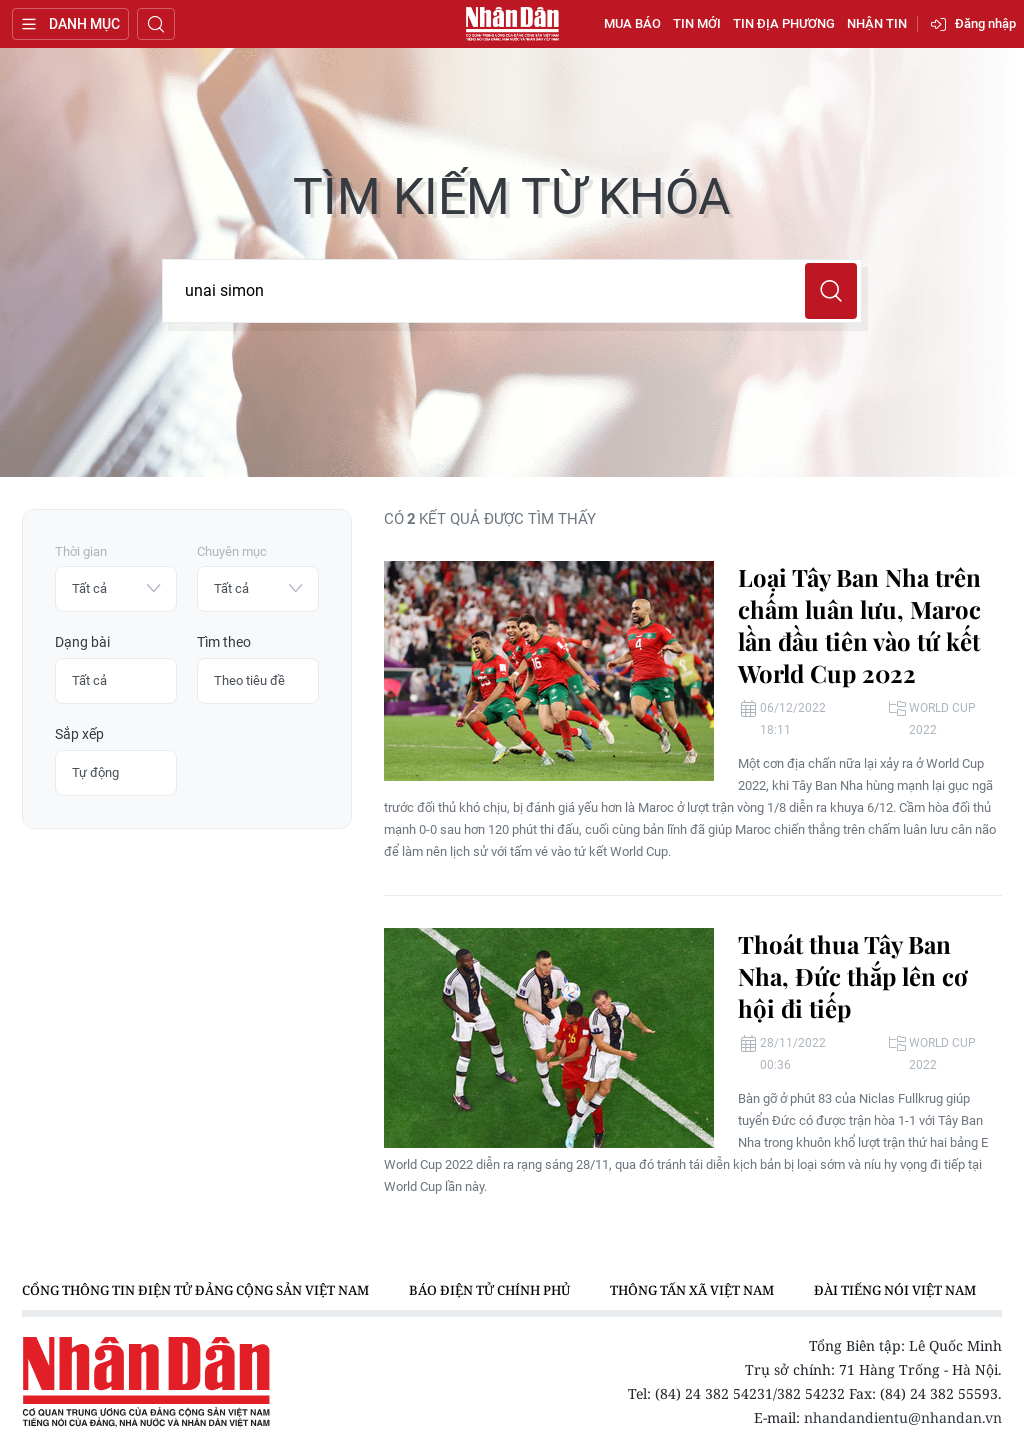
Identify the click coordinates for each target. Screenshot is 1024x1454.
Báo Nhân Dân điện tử (512, 24)
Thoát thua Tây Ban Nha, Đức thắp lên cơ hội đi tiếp (853, 976)
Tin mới (697, 23)
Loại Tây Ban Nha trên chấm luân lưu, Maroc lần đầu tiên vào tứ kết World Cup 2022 (859, 625)
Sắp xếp (79, 734)
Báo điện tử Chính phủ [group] (489, 1290)
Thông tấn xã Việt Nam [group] (692, 1290)
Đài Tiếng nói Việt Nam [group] (895, 1290)
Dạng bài (82, 642)
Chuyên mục (232, 551)
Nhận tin (877, 23)
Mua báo (632, 23)
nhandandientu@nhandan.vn (903, 1417)
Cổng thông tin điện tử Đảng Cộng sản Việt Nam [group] (195, 1290)
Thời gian (81, 551)
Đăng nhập (985, 23)
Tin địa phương (784, 23)
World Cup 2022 (942, 719)
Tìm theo (224, 642)
